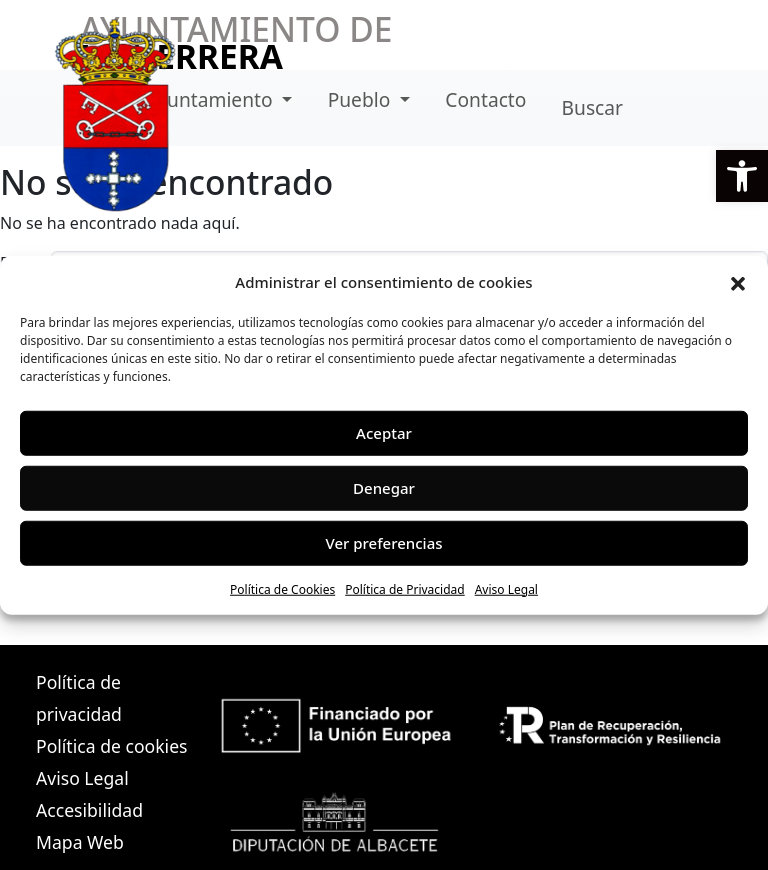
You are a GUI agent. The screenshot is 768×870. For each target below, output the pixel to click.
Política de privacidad (79, 698)
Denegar (384, 488)
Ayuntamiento (211, 99)
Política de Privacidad (405, 588)
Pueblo (362, 99)
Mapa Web (80, 842)
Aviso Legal (506, 588)
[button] (742, 176)
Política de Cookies (282, 588)
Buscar (592, 107)
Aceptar (384, 433)
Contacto (485, 99)
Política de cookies (111, 746)
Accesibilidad (89, 810)
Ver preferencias (383, 543)
